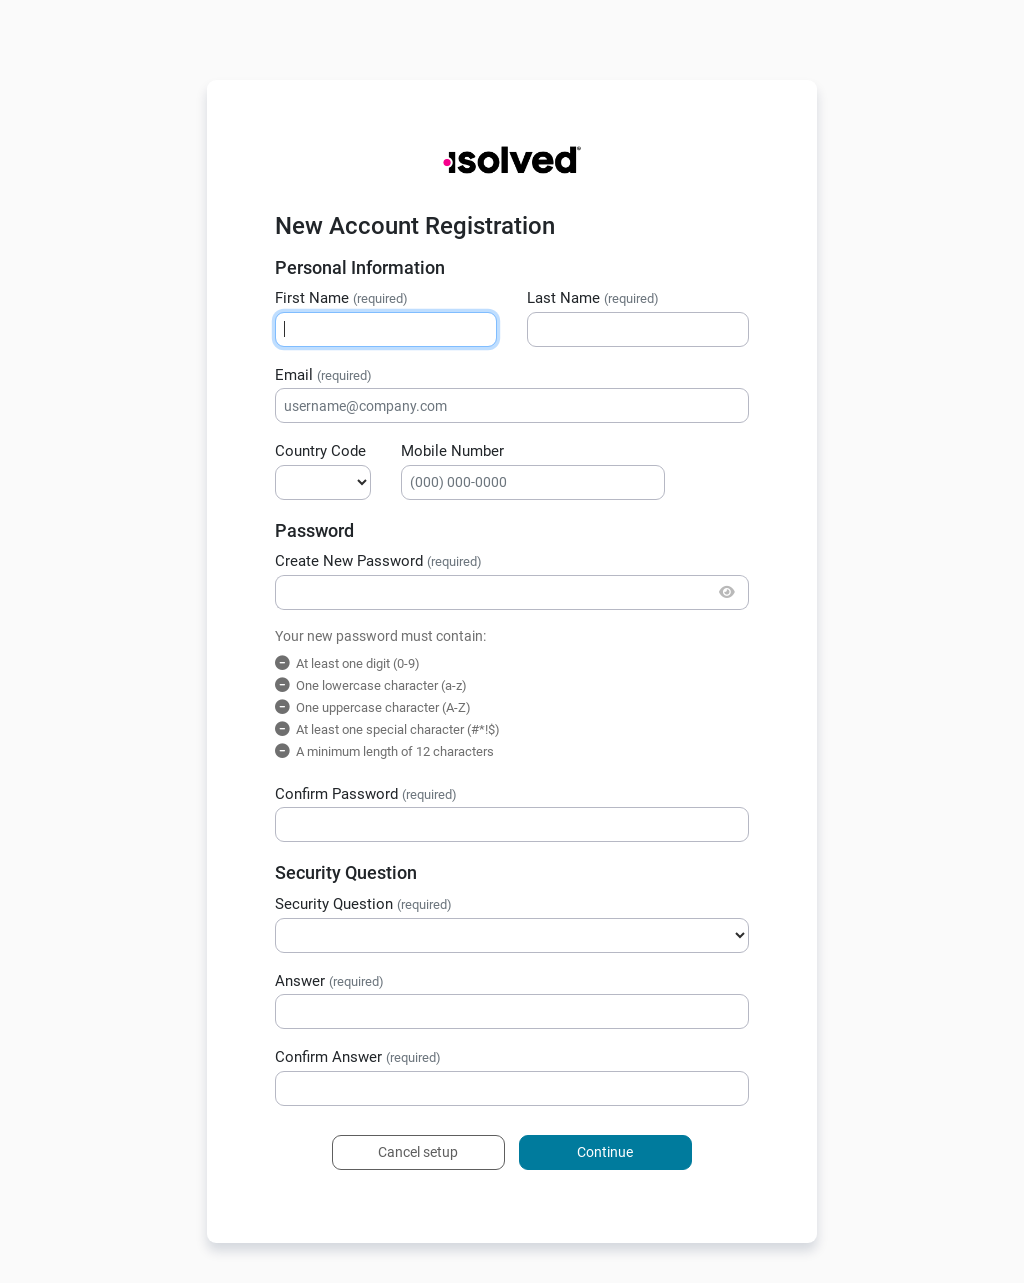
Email (323, 375)
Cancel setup (418, 1152)
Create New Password (378, 561)
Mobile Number (452, 451)
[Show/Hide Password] (727, 592)
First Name (341, 298)
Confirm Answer (358, 1057)
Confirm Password (366, 794)
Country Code (320, 451)
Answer (329, 981)
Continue (605, 1152)
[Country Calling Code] (323, 482)
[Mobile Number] (533, 482)
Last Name (593, 298)
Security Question (363, 904)
